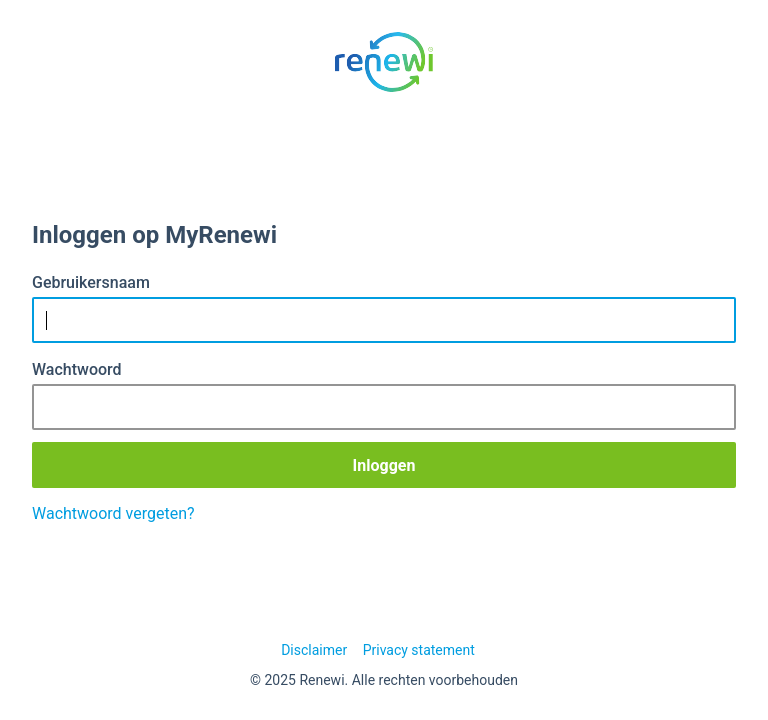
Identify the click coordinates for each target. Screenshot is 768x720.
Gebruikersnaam (91, 282)
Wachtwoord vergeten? (113, 513)
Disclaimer (314, 650)
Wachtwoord (77, 369)
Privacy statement (419, 650)
